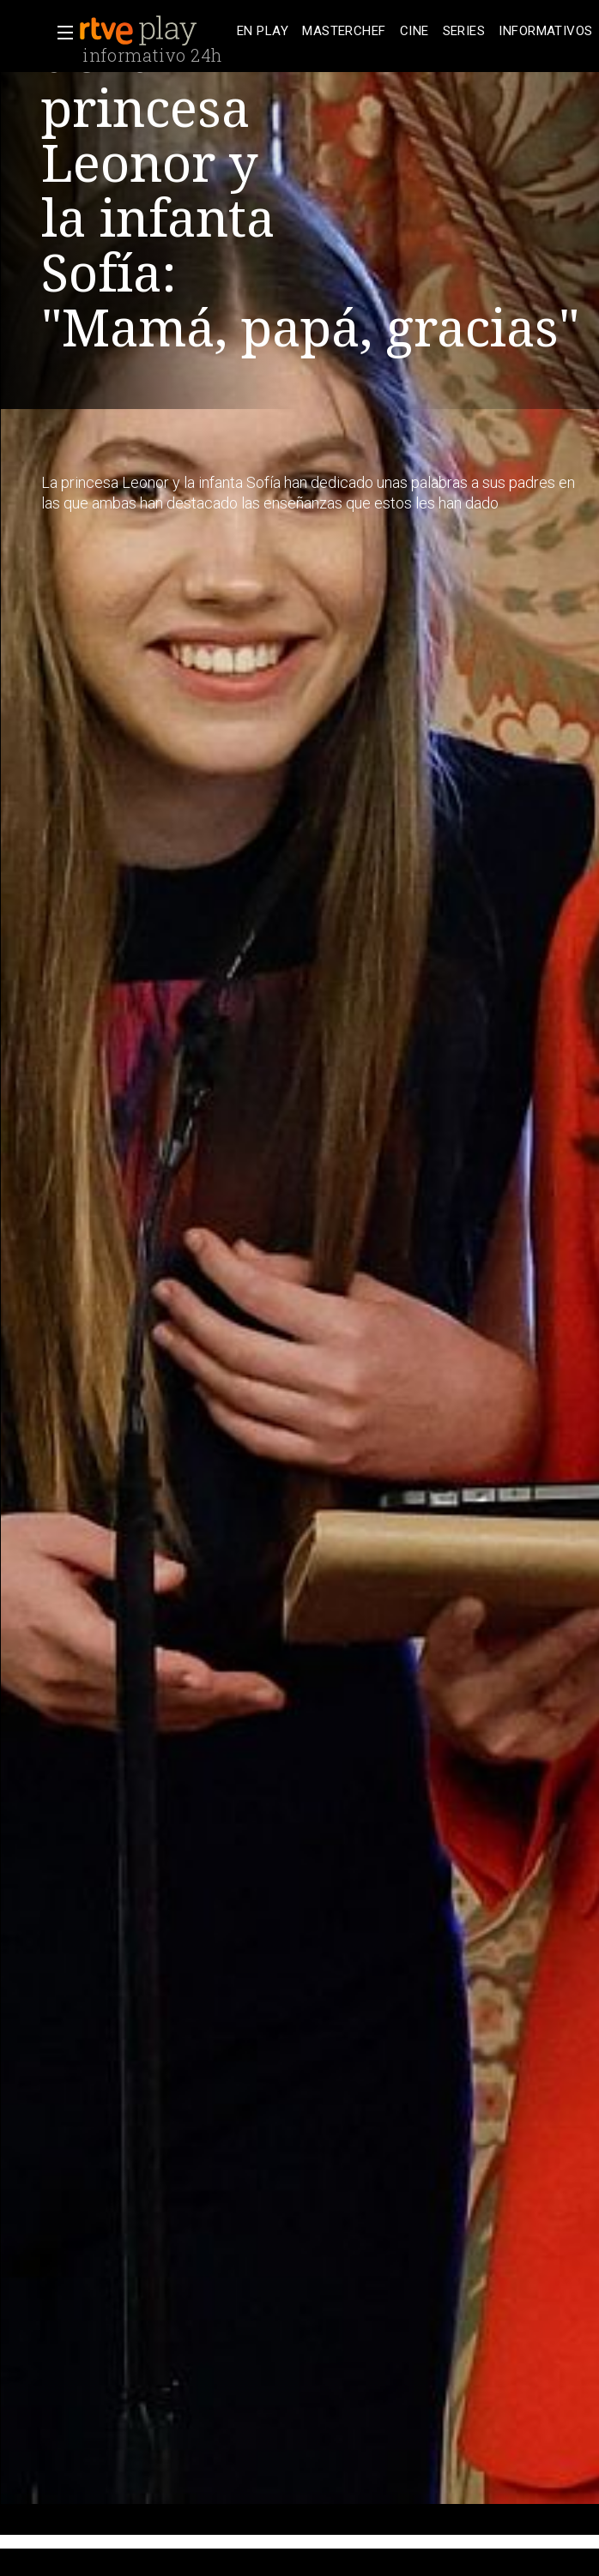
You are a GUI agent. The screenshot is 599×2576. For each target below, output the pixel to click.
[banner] (154, 31)
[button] (60, 32)
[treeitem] (262, 31)
